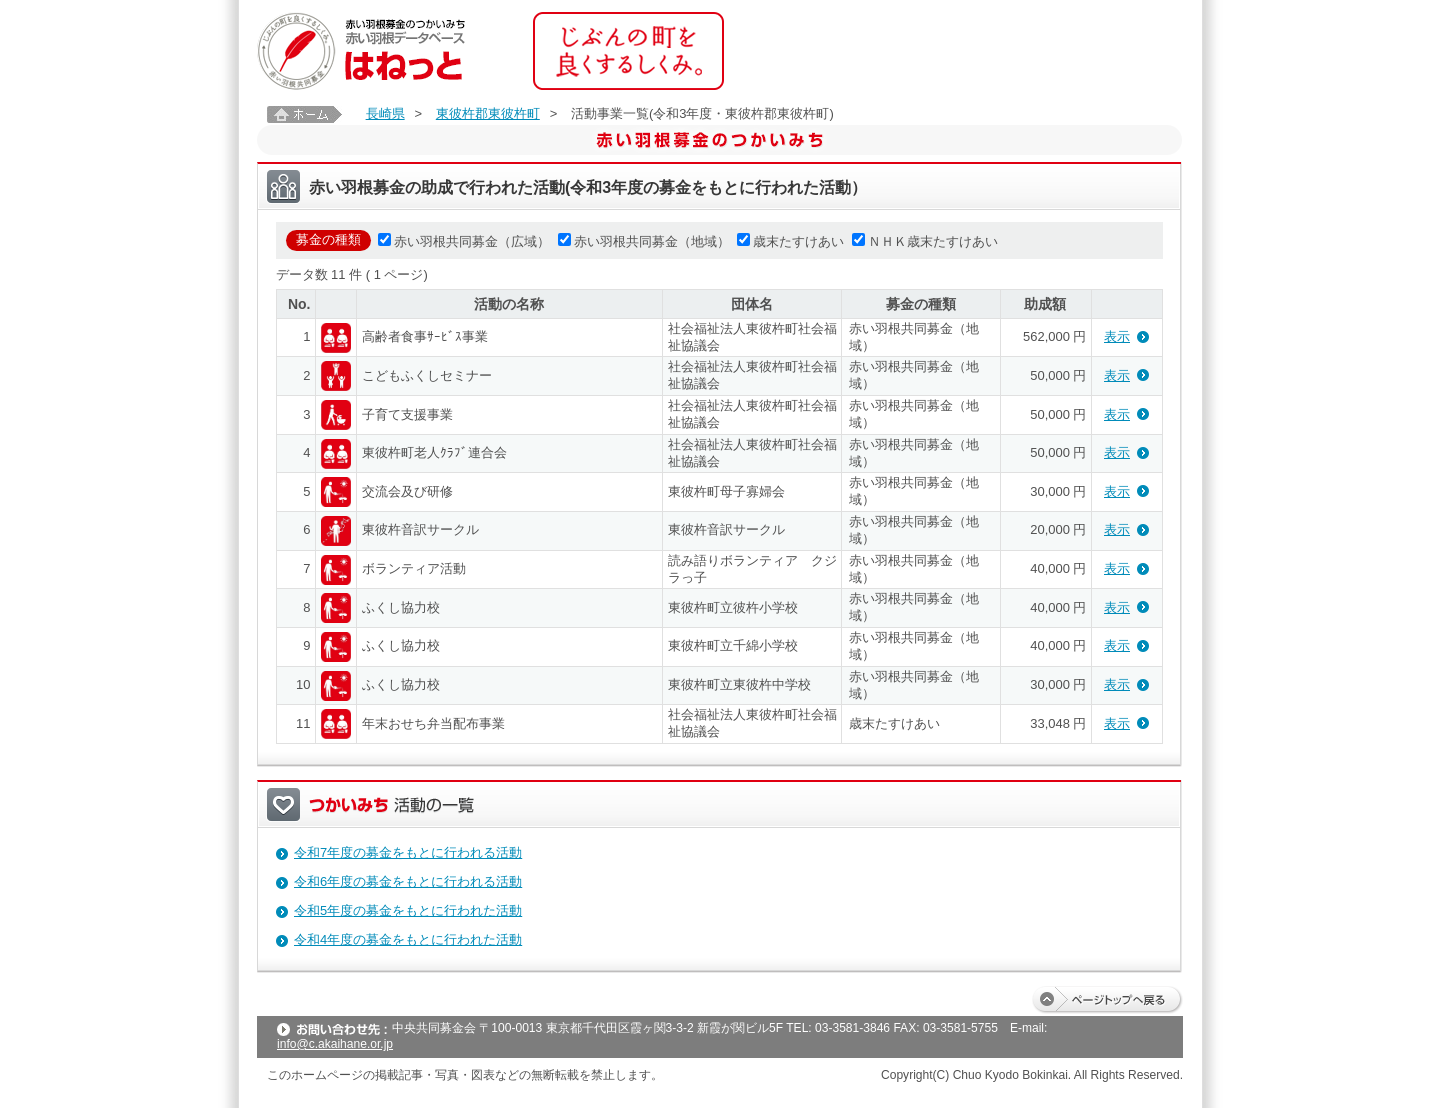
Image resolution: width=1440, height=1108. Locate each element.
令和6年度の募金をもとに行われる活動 (408, 881)
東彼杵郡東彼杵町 (488, 113)
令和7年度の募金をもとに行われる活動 (408, 852)
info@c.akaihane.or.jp (335, 1044)
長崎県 (385, 113)
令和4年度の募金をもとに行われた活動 (408, 939)
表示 (1117, 336)
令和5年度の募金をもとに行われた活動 (408, 910)
